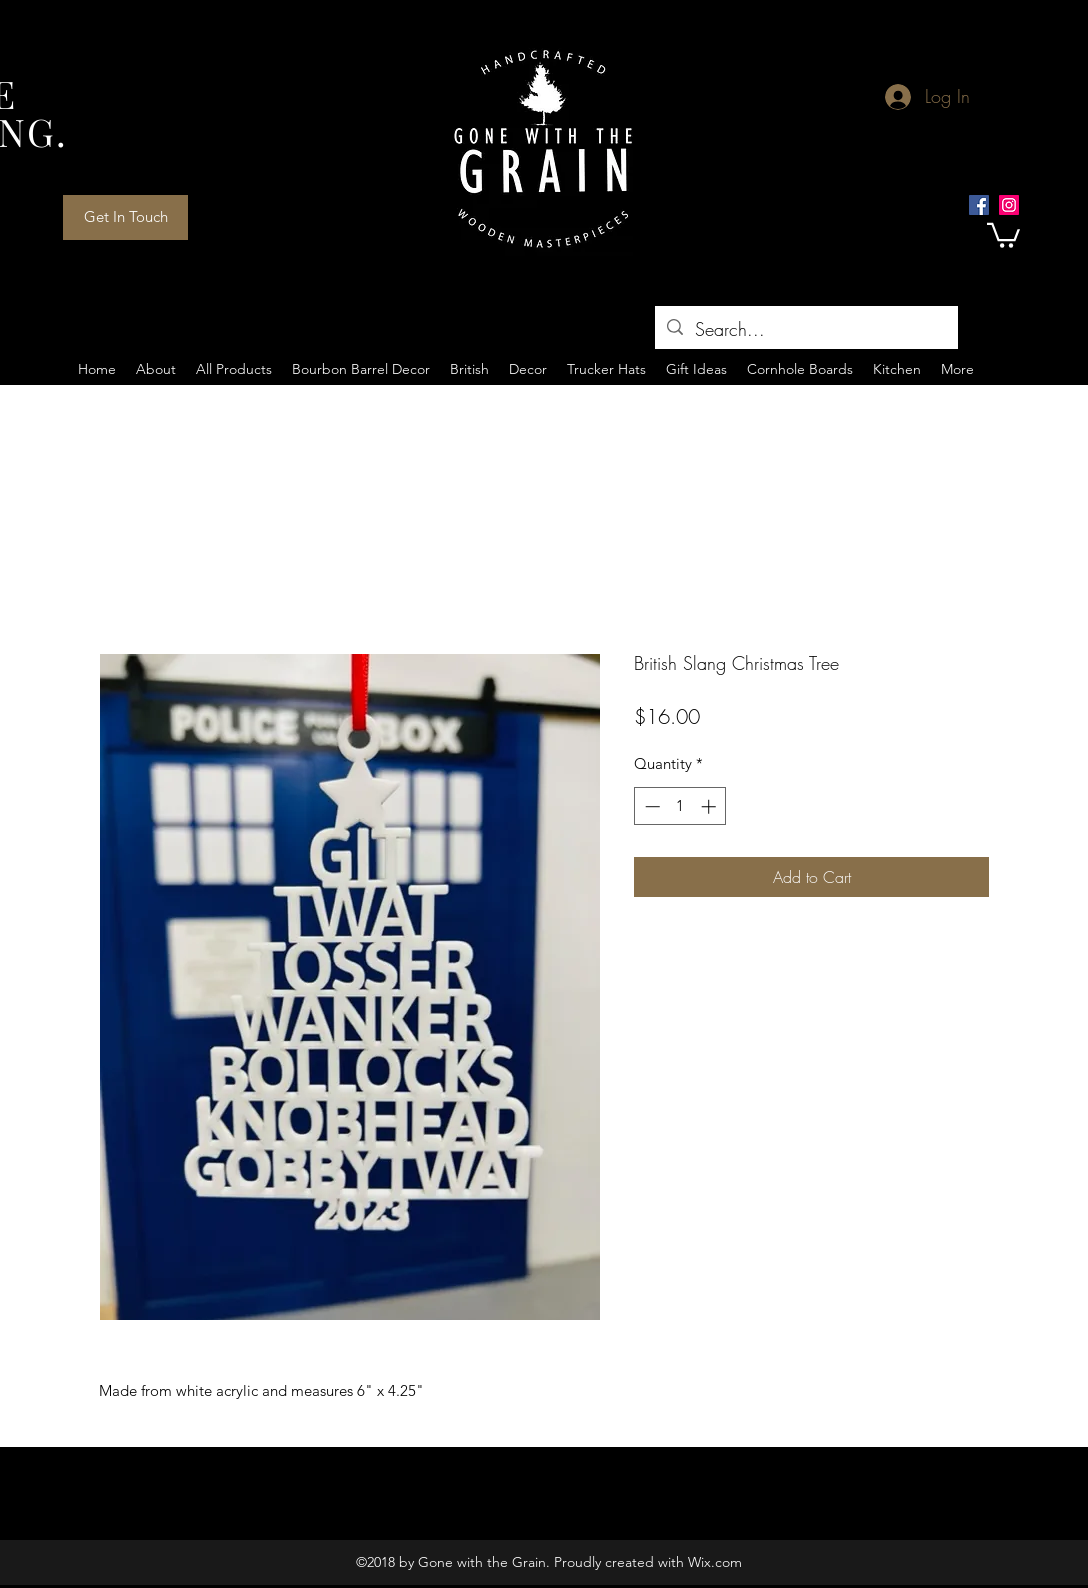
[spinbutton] (680, 806)
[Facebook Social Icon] (979, 205)
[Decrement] (650, 806)
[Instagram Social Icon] (1009, 205)
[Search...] (805, 330)
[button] (1003, 234)
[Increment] (710, 806)
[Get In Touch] (125, 217)
